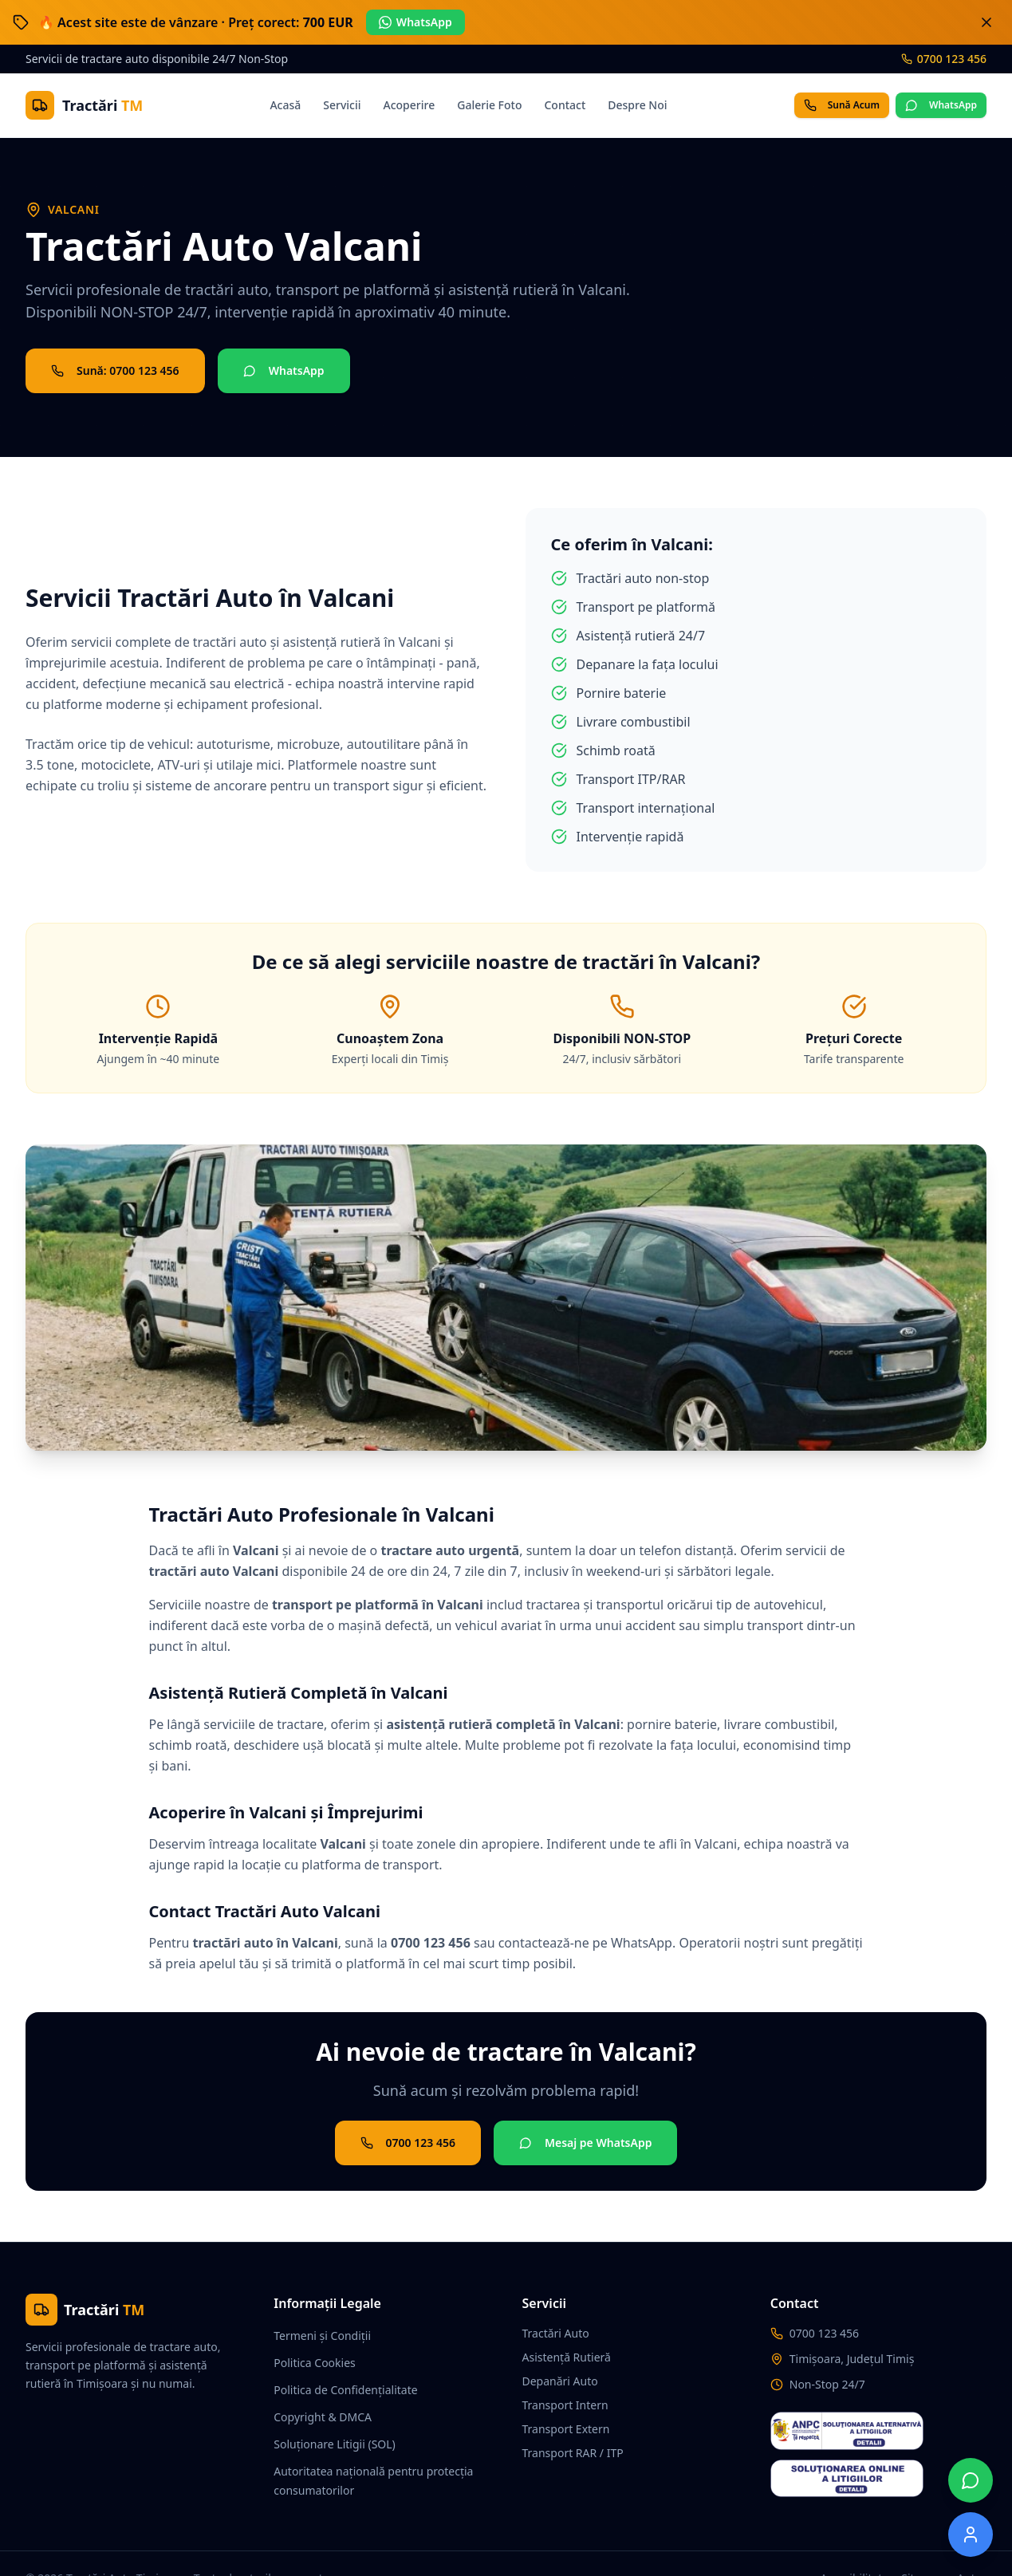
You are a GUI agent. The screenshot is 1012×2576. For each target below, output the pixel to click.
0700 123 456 (943, 58)
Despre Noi (637, 104)
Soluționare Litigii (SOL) (335, 2444)
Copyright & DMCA (323, 2416)
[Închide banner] (986, 22)
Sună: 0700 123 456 (115, 370)
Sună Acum (842, 105)
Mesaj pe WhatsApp (585, 2142)
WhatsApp (415, 22)
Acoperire (409, 104)
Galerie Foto (489, 104)
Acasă (285, 104)
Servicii (341, 104)
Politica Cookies (315, 2362)
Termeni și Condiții (322, 2335)
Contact (564, 104)
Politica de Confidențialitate (345, 2389)
